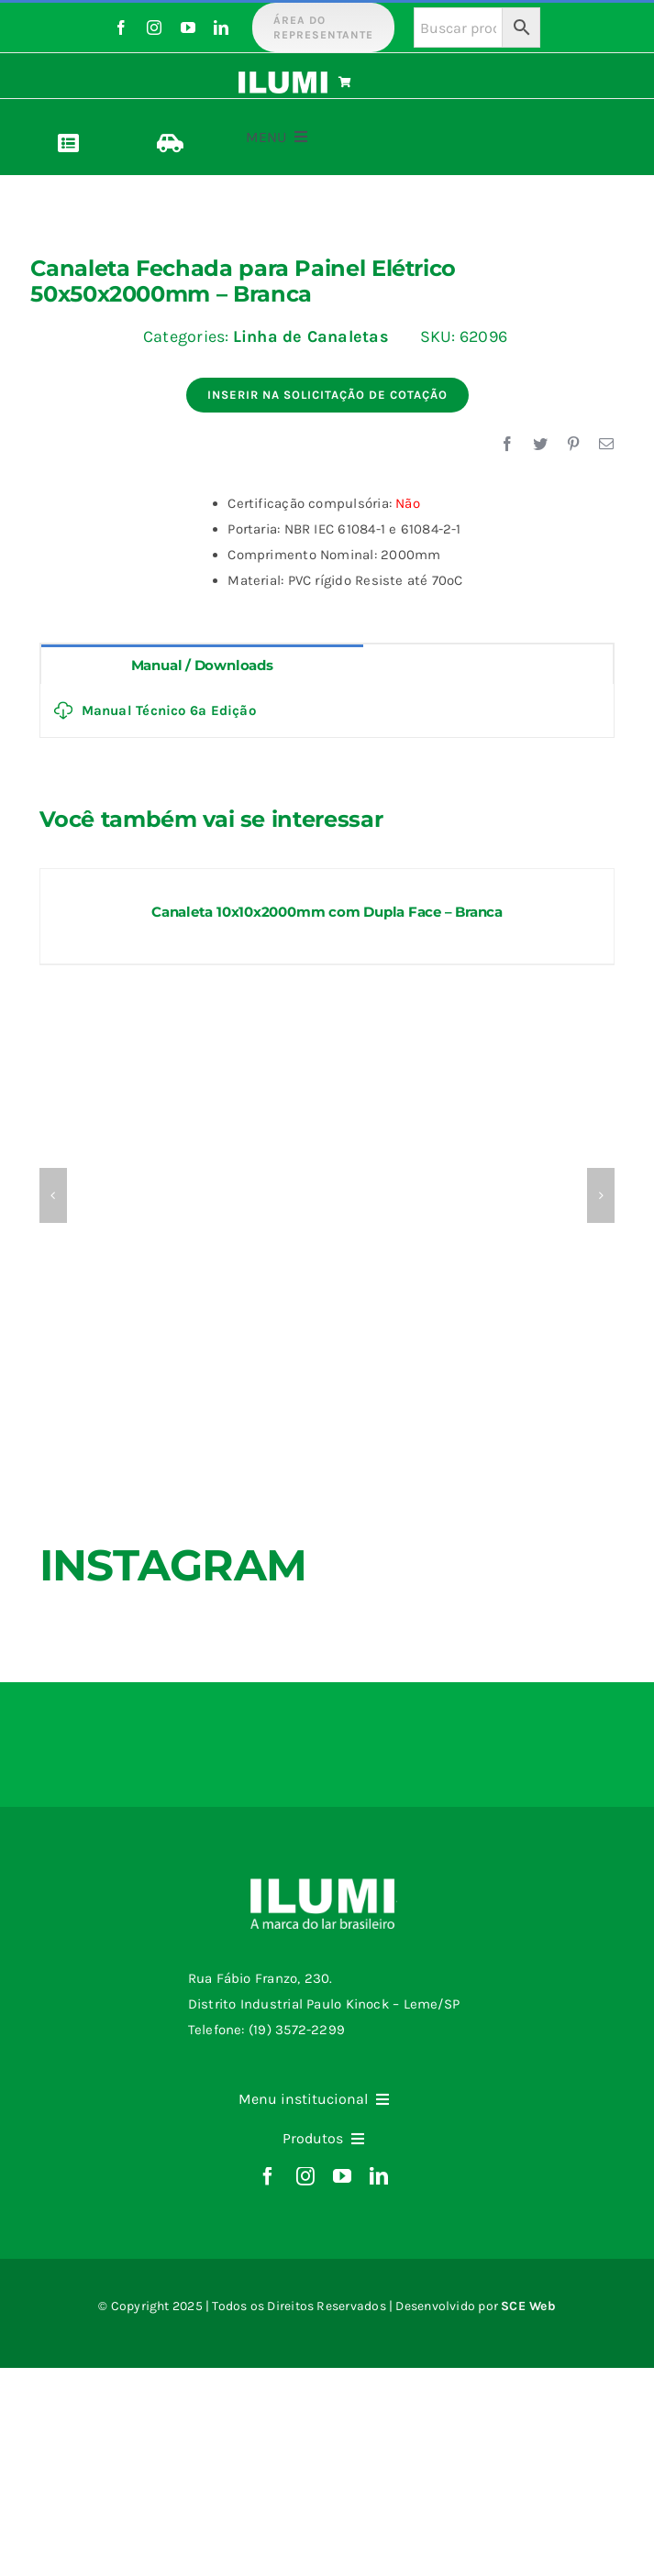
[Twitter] (540, 444)
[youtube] (188, 27)
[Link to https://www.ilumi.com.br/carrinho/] (379, 82)
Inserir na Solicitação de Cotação (327, 395)
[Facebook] (507, 444)
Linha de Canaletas (311, 336)
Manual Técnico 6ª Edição (155, 710)
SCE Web (528, 2306)
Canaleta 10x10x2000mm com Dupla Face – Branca (327, 911)
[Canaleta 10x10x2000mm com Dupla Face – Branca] (327, 877)
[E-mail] (606, 444)
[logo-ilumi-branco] (282, 78)
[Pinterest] (573, 444)
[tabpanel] (327, 711)
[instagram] (154, 27)
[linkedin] (221, 27)
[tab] (202, 664)
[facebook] (121, 27)
